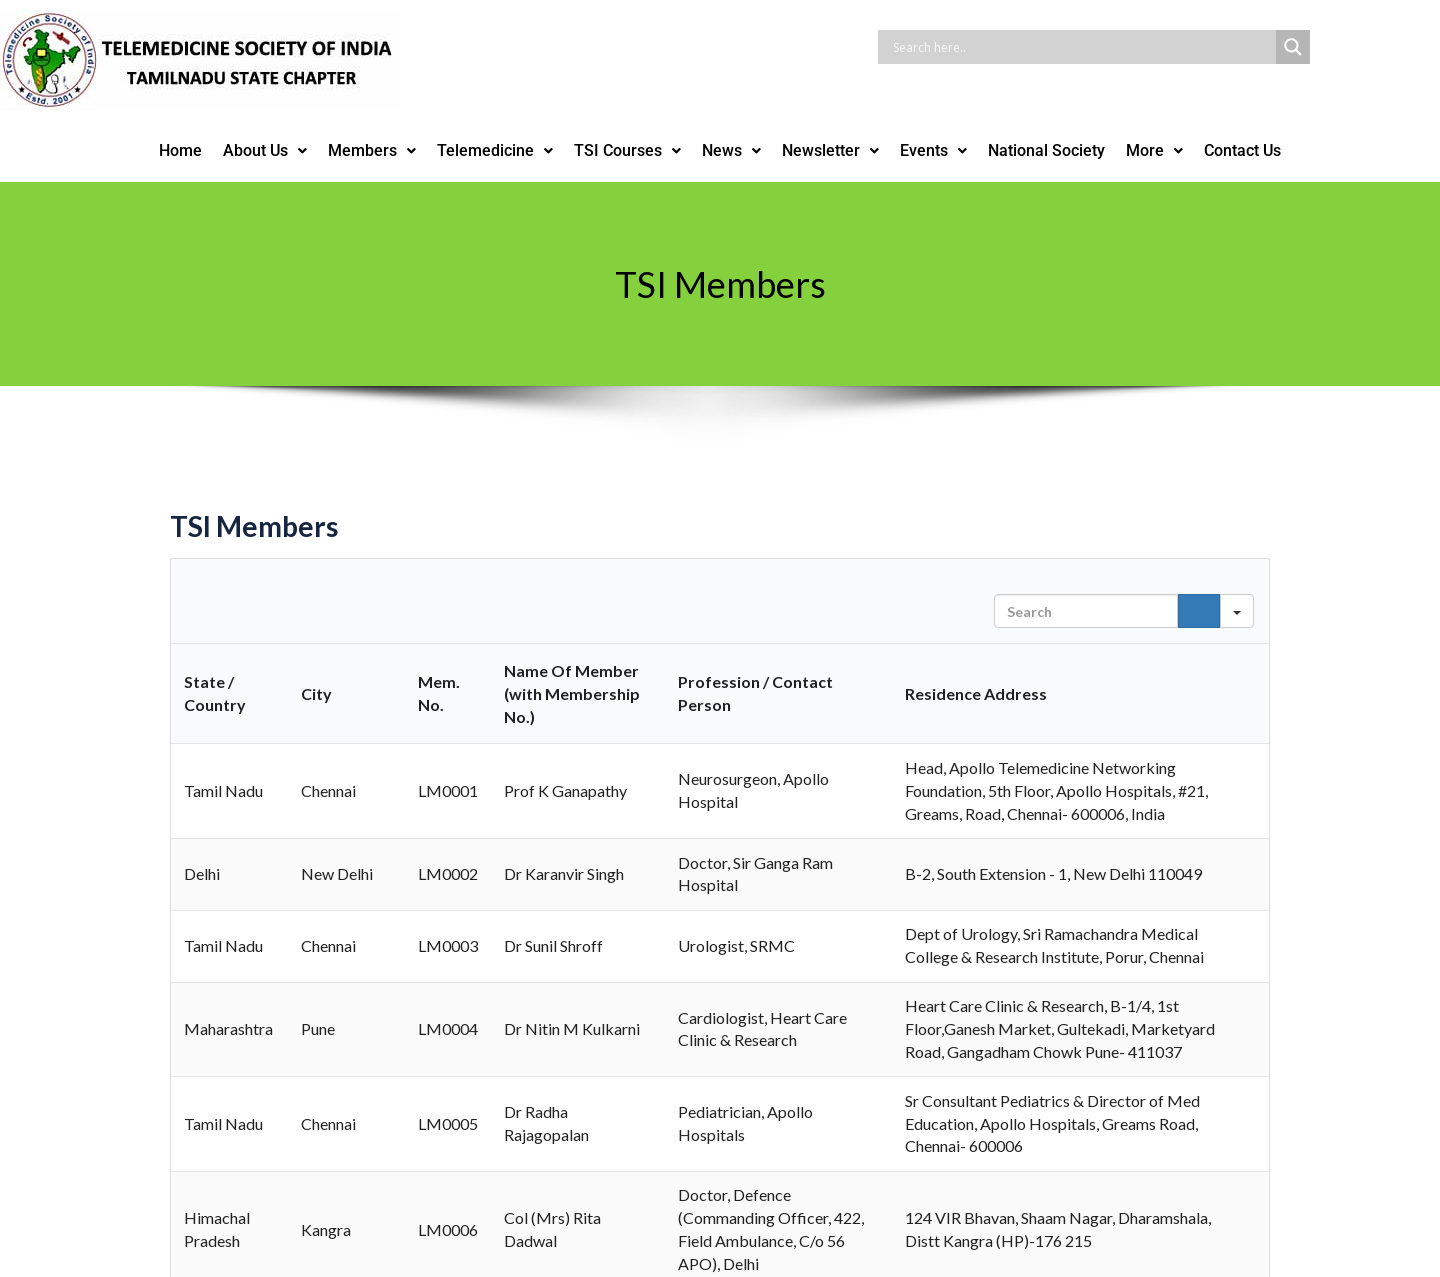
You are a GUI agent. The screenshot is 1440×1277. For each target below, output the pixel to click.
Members (372, 150)
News (731, 150)
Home (180, 150)
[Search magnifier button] (1293, 47)
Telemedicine (495, 150)
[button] (265, 151)
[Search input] (1082, 47)
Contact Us (1242, 150)
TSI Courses (627, 150)
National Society (1046, 150)
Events (933, 150)
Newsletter (830, 150)
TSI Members (254, 531)
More (1154, 150)
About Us (265, 150)
